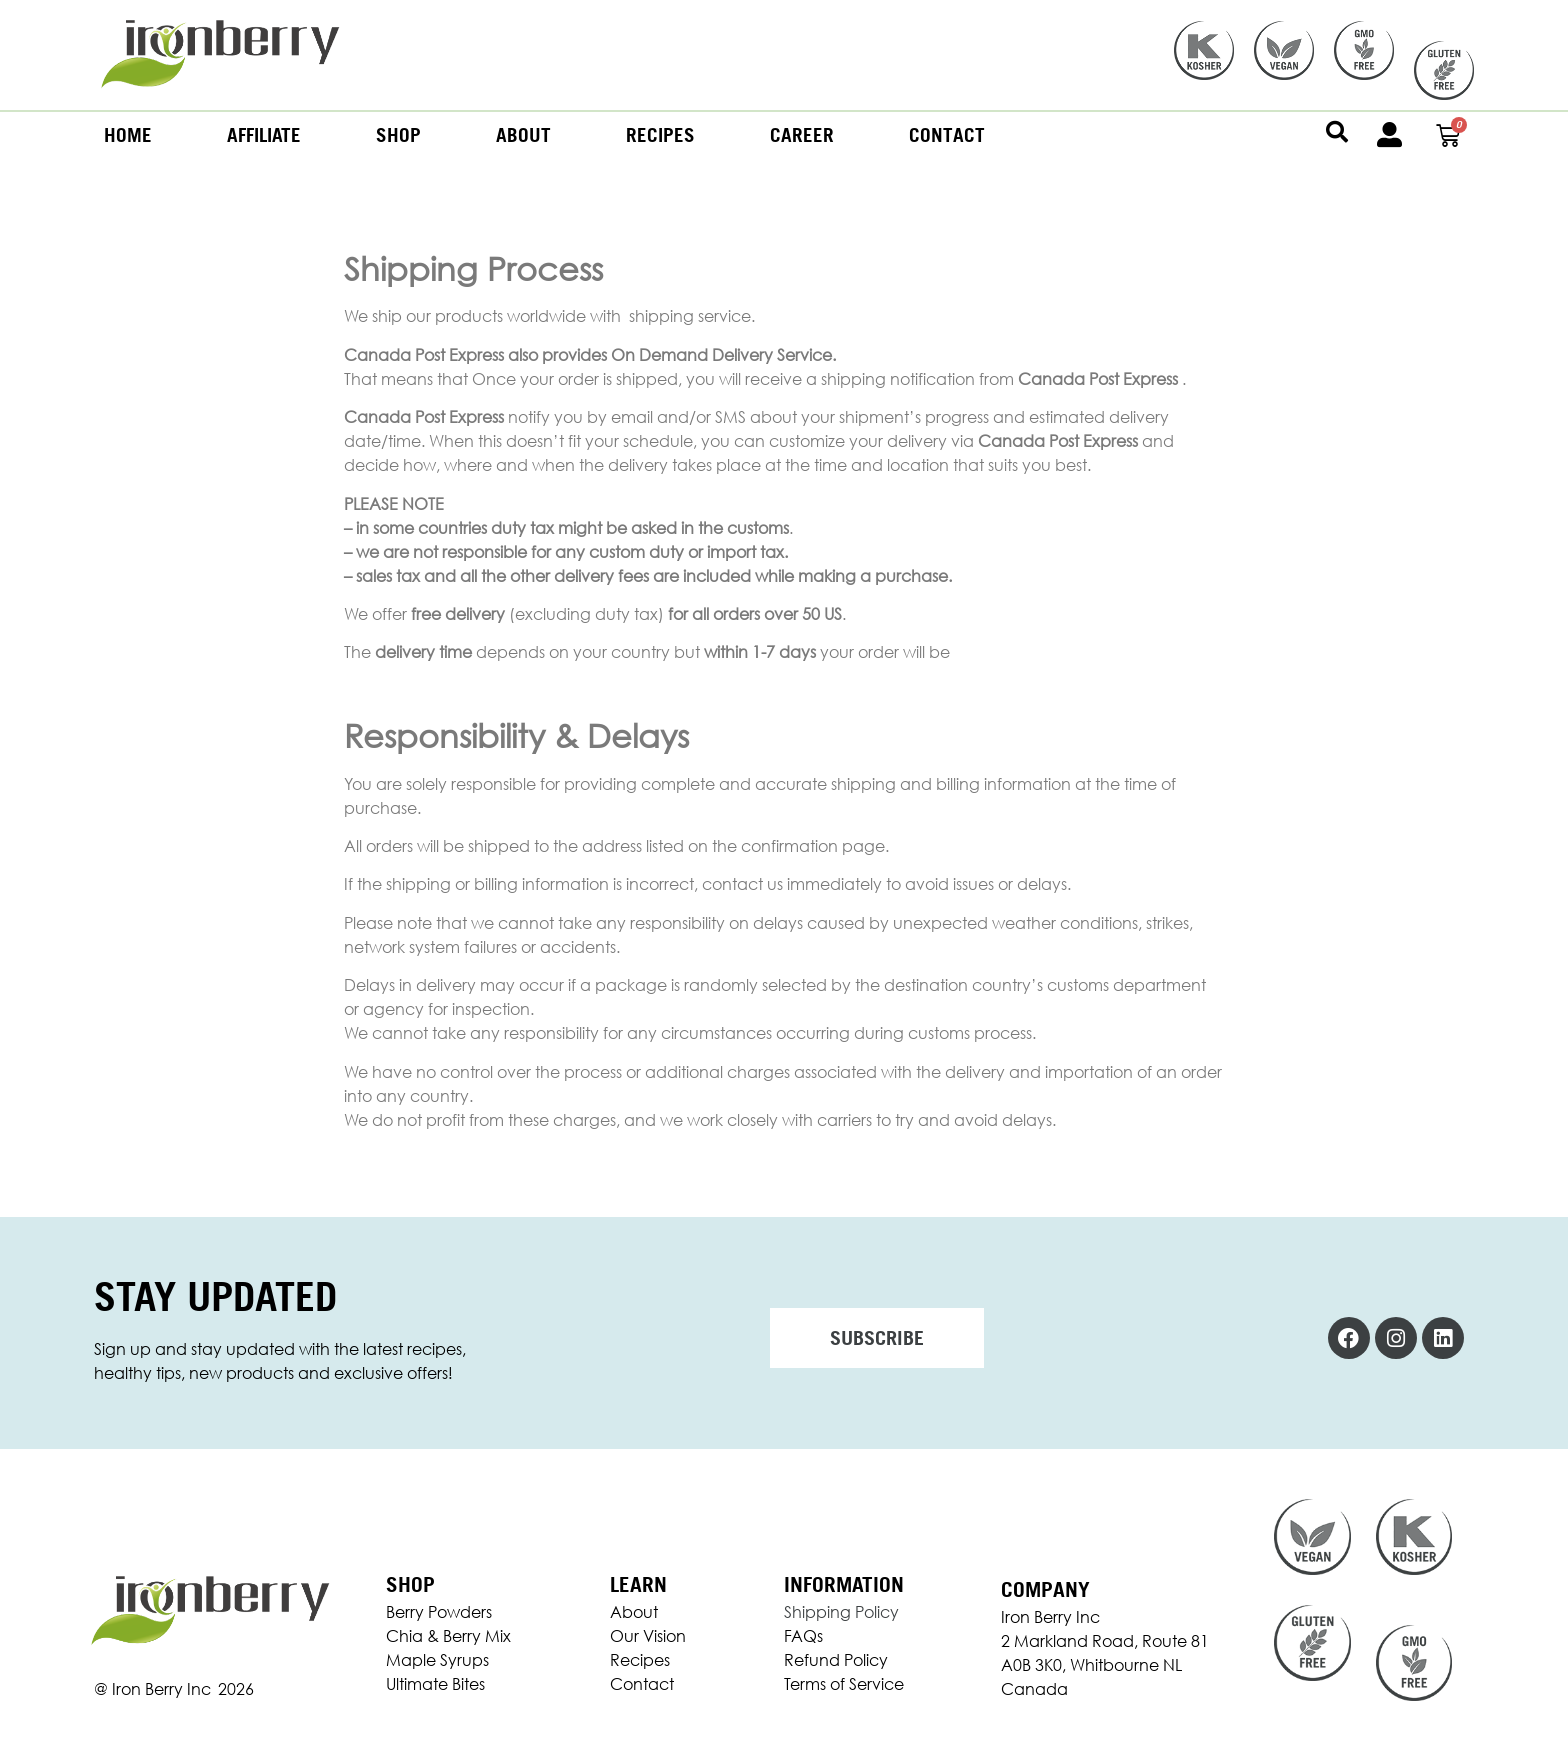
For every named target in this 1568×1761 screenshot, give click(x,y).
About (523, 135)
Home (128, 135)
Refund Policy (836, 1660)
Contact (947, 135)
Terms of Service (844, 1684)
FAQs (803, 1636)
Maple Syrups (437, 1660)
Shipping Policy (841, 1612)
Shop (398, 135)
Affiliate (264, 135)
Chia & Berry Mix (448, 1636)
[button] (1337, 132)
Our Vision (648, 1636)
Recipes (660, 135)
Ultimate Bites (435, 1684)
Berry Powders (439, 1612)
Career (802, 135)
